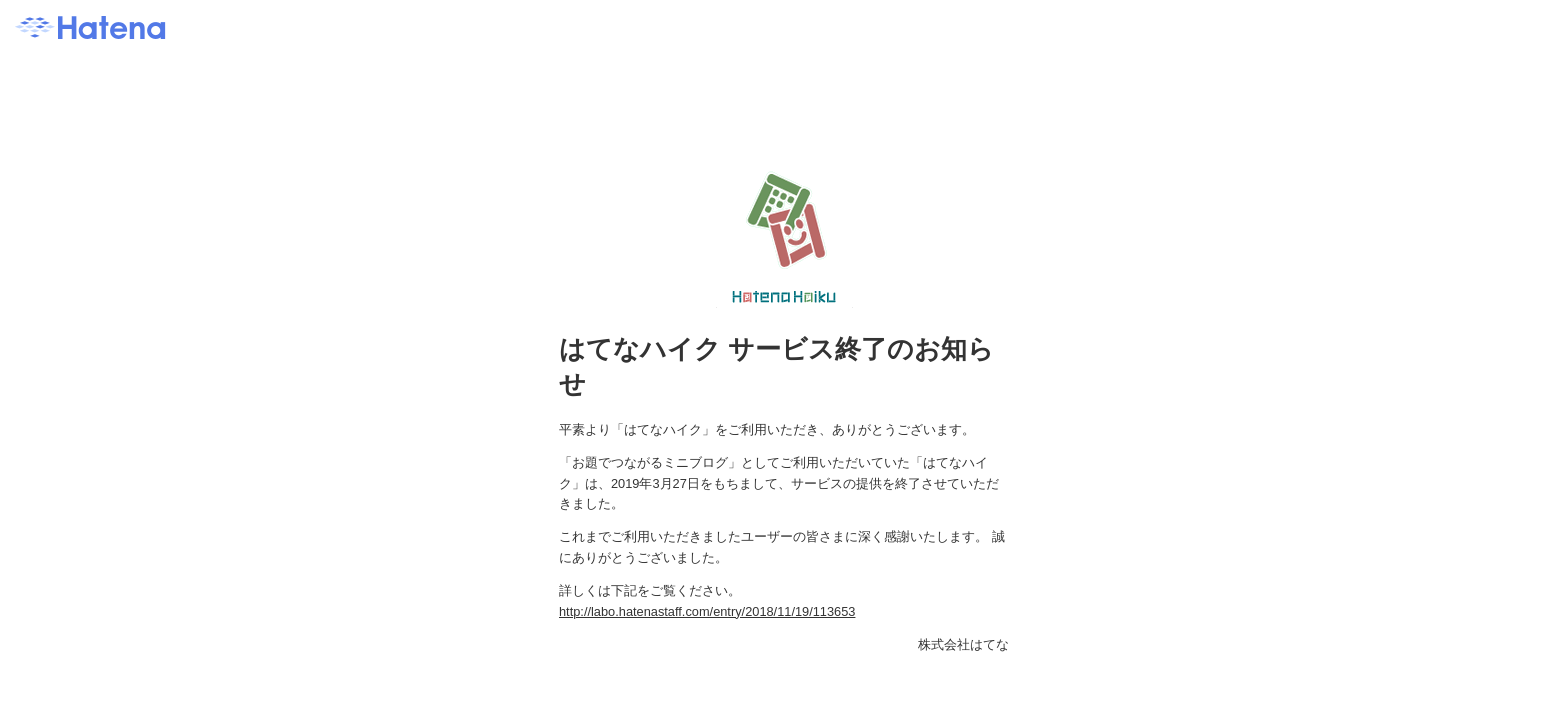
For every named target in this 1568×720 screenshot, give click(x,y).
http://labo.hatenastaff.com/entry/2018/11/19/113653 (707, 611)
